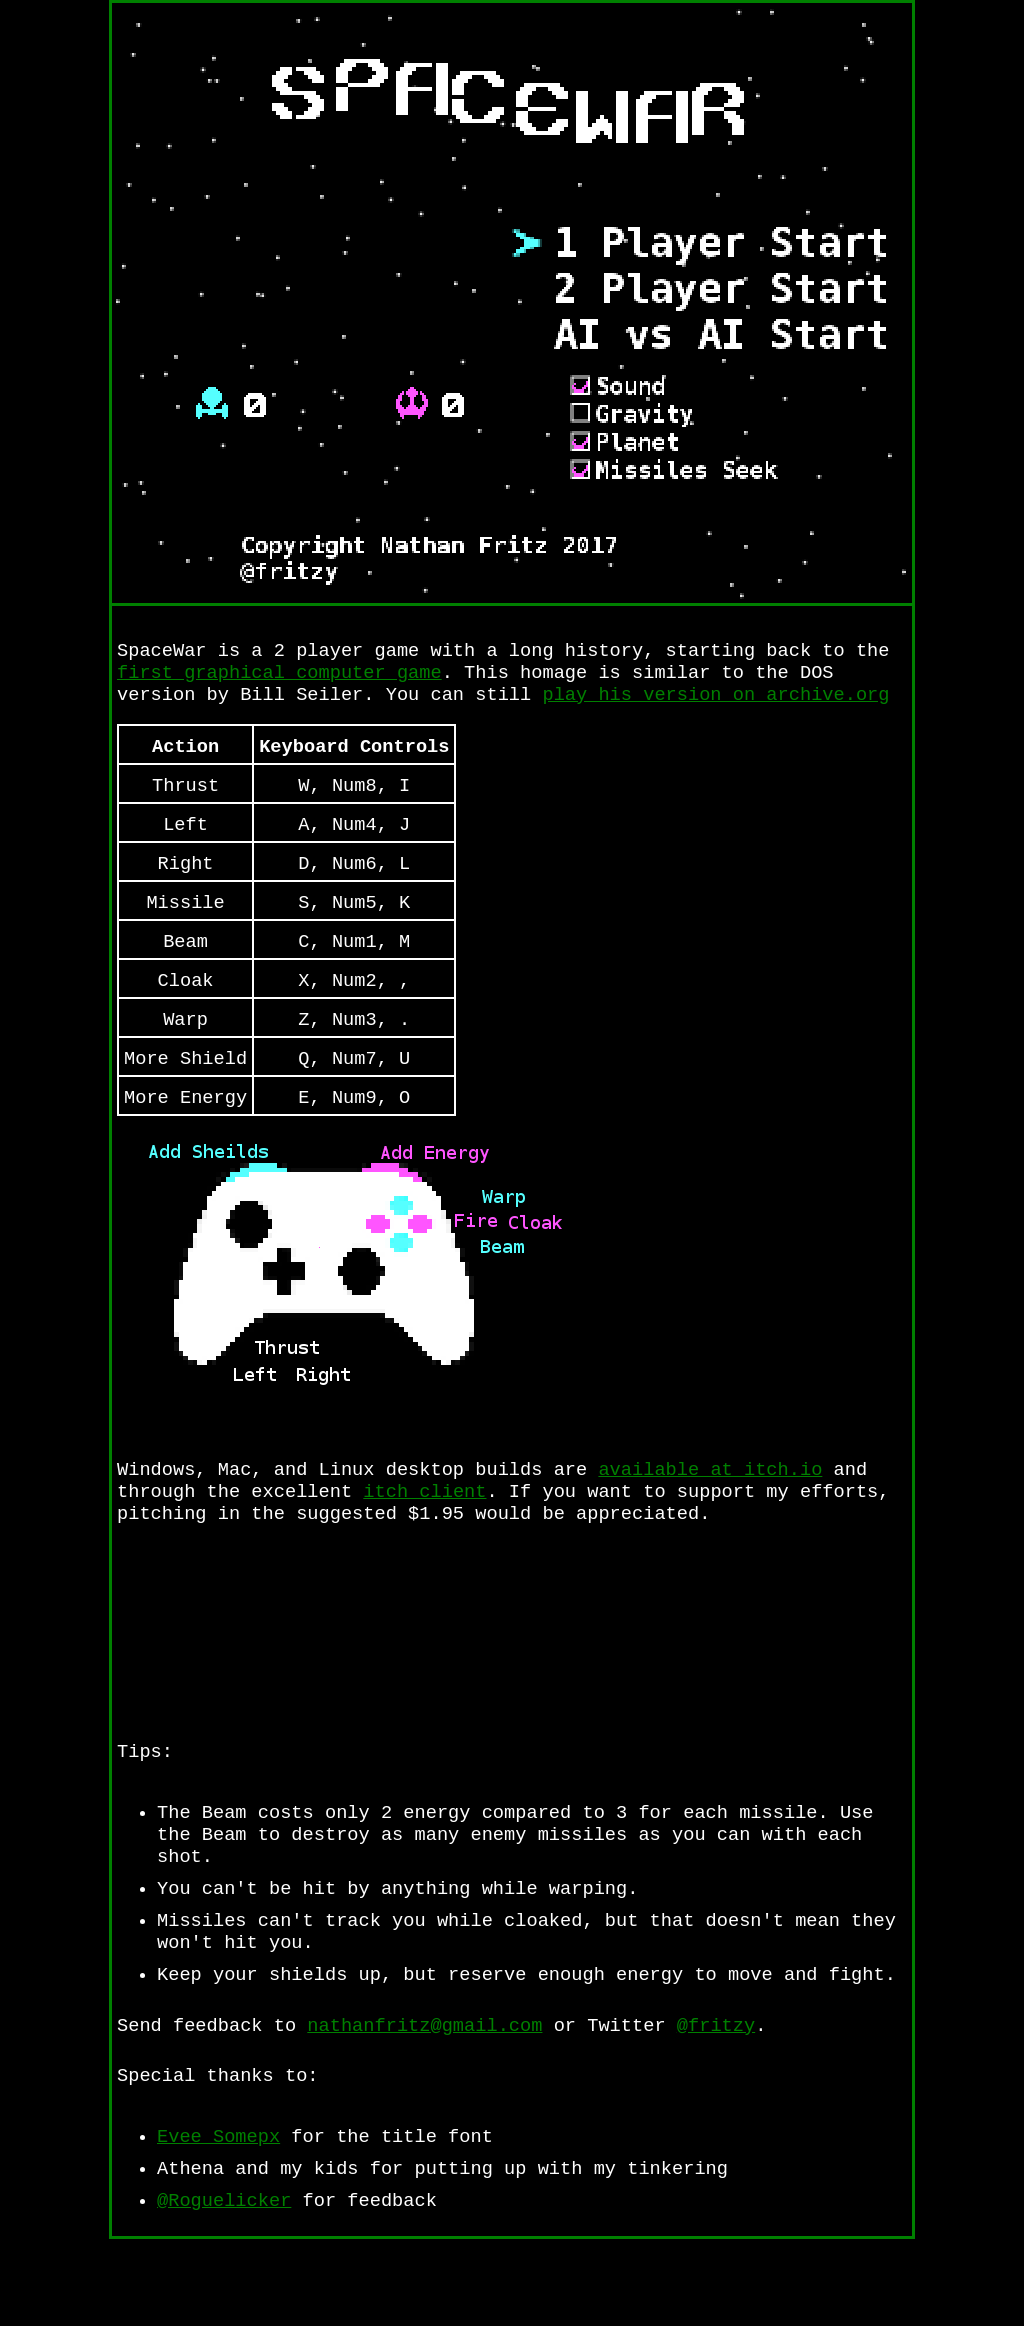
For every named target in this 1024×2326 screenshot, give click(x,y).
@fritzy (716, 2099)
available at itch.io (710, 1510)
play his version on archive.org (715, 702)
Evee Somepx (218, 2216)
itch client (424, 1535)
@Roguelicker (224, 2286)
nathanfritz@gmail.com (424, 2099)
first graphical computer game (279, 677)
